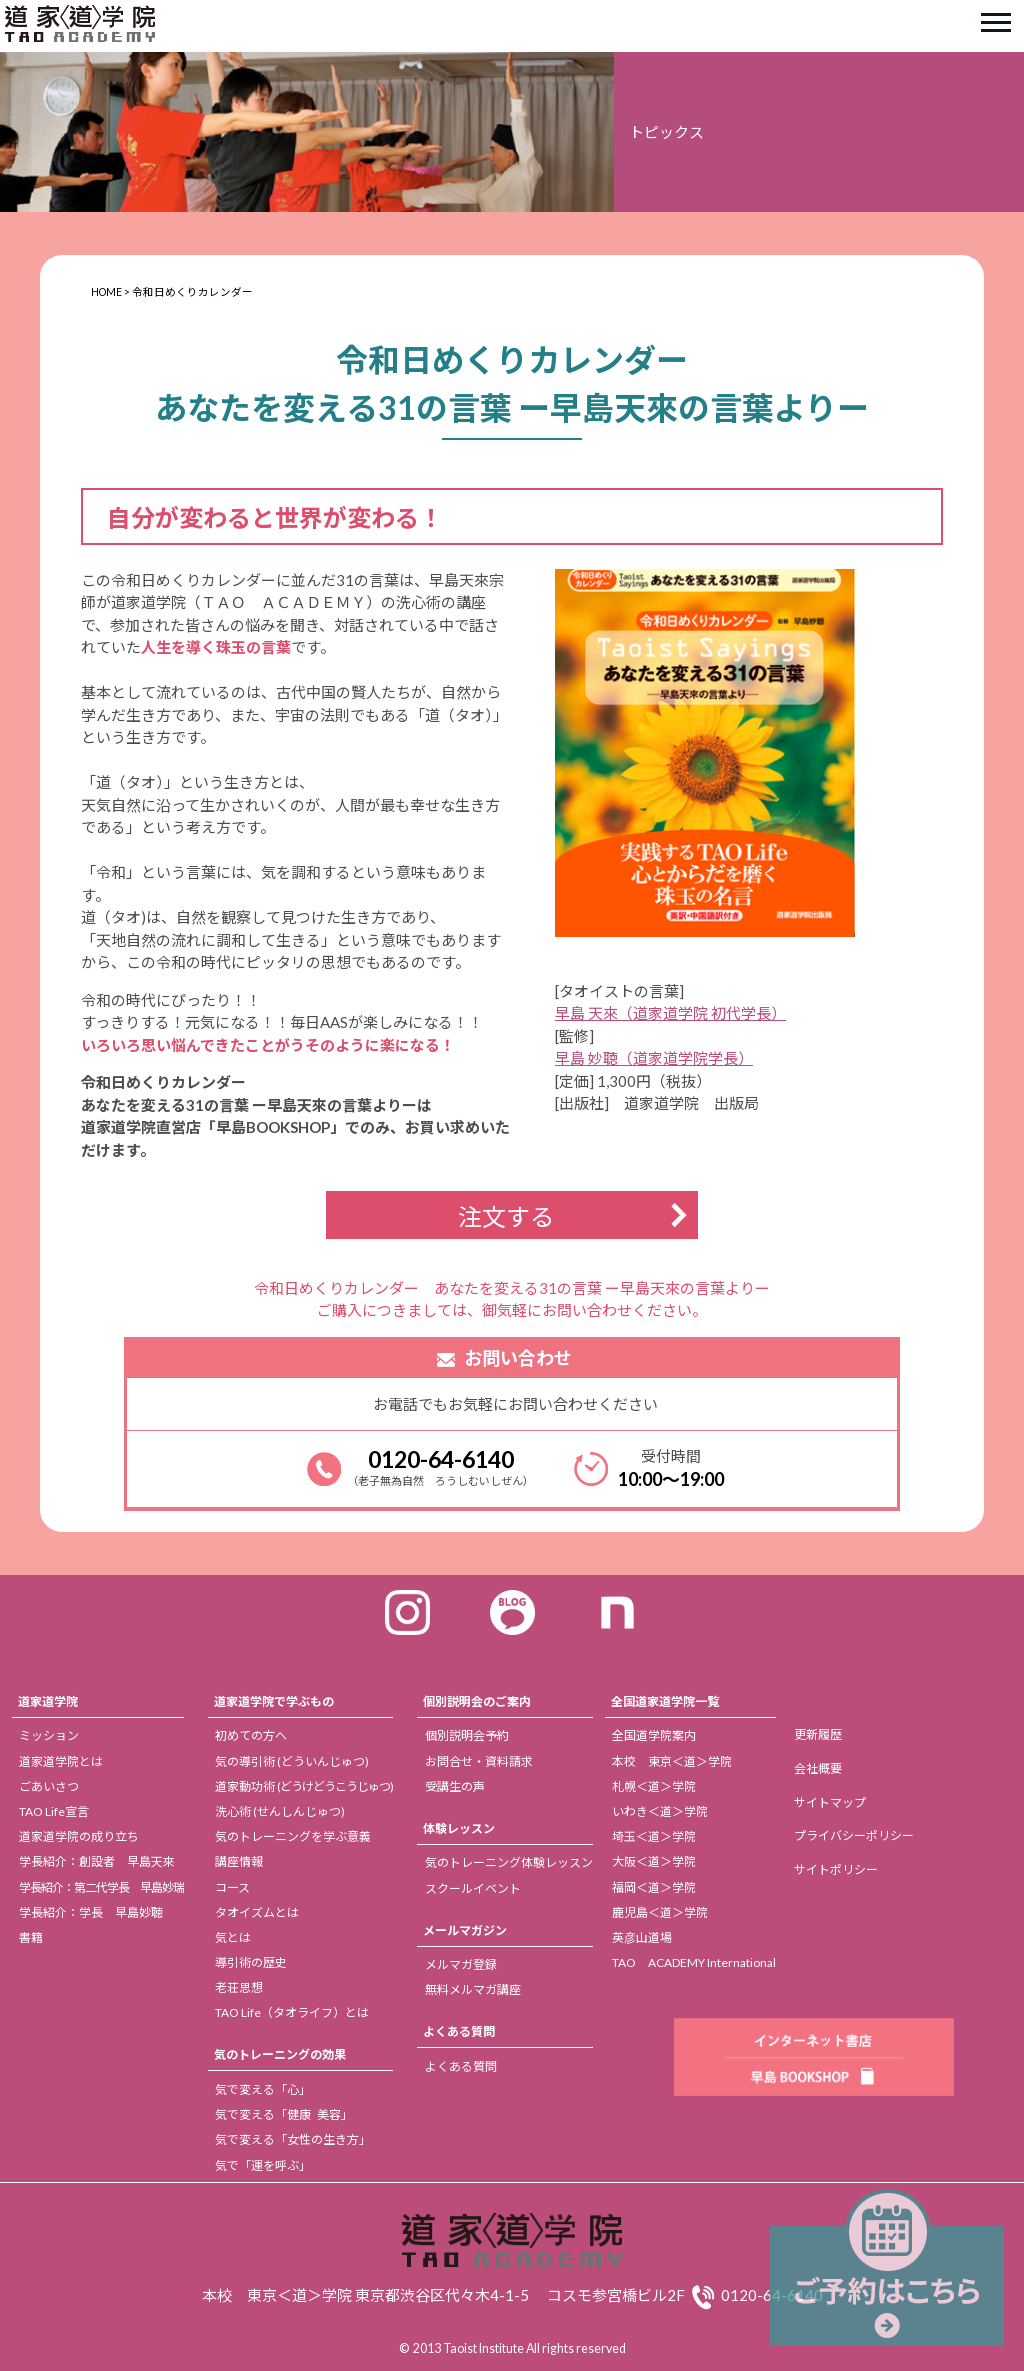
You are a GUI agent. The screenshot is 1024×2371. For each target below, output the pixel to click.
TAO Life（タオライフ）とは (292, 2012)
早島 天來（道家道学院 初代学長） (670, 1013)
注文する (506, 1216)
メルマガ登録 (461, 1964)
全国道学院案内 (654, 1735)
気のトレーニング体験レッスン (509, 1862)
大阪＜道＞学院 (654, 1861)
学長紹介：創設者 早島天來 (97, 1861)
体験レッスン (459, 1828)
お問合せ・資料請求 (479, 1761)
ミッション (49, 1735)
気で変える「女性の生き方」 (293, 2139)
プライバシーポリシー (854, 1835)
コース (232, 1887)
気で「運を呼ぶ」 (263, 2165)
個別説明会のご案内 (477, 1701)
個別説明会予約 (467, 1735)
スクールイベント (473, 1888)
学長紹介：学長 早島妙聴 (91, 1912)
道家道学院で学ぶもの (274, 1701)
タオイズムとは (257, 1912)
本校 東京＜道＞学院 (672, 1761)
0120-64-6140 (441, 1459)
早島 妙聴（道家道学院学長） (654, 1058)
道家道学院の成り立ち (79, 1836)
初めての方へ (251, 1735)
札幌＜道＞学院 (654, 1786)
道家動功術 (304, 1786)
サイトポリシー (836, 1869)
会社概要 (818, 1768)
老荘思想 (239, 1987)
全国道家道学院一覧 (665, 1701)
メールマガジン (465, 1930)
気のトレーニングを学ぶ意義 (293, 1836)
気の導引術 (292, 1761)
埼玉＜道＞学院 (654, 1836)
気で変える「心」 (263, 2089)
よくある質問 (459, 2031)
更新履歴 (818, 1734)
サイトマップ (830, 1802)
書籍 (31, 1937)
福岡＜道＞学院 (654, 1887)
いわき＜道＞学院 (660, 1811)
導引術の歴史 (251, 1962)
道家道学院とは (61, 1761)
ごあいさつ (49, 1786)
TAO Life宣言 (54, 1811)
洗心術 (280, 1811)
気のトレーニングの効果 (280, 2054)
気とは (233, 1937)
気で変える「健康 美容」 (284, 2114)
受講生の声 (455, 1786)
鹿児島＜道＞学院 (660, 1912)
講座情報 (239, 1861)
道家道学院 (48, 1701)
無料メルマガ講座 (473, 1989)
